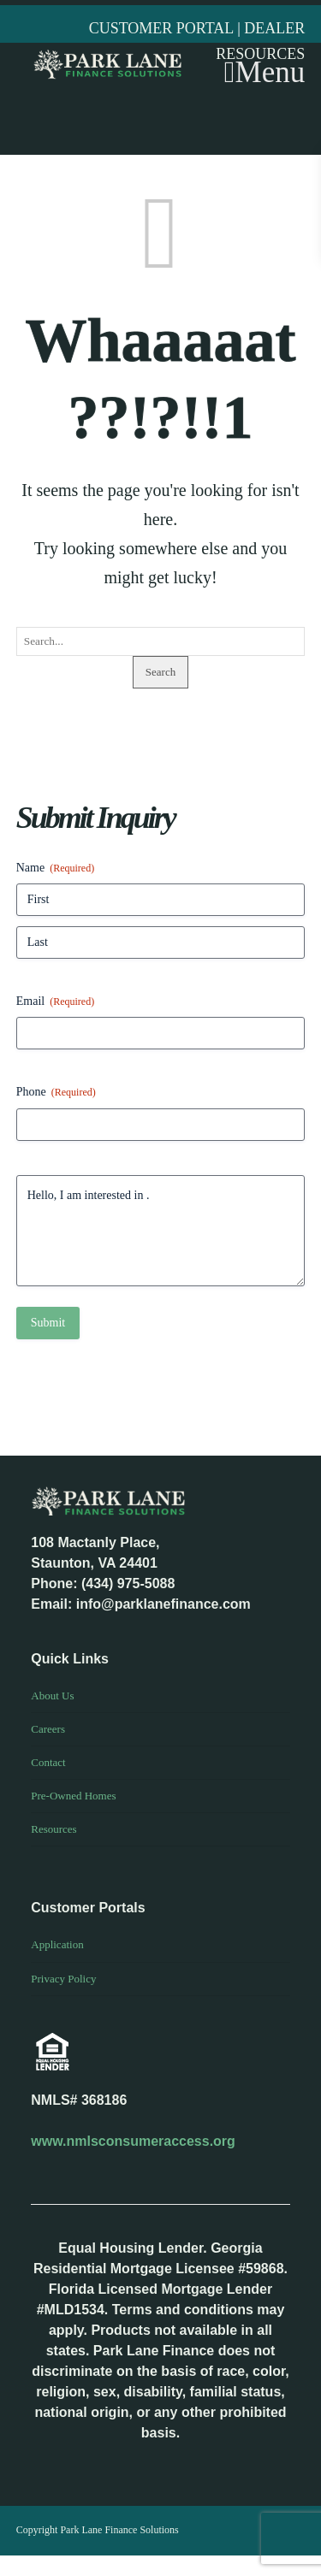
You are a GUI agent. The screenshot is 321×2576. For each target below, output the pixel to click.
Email (55, 1002)
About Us (52, 1695)
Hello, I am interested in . (161, 1230)
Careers (48, 1728)
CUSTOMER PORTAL (163, 28)
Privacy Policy (63, 1978)
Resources (53, 1829)
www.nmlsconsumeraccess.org (133, 2141)
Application (57, 1944)
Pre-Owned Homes (73, 1795)
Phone (56, 1092)
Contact (48, 1762)
